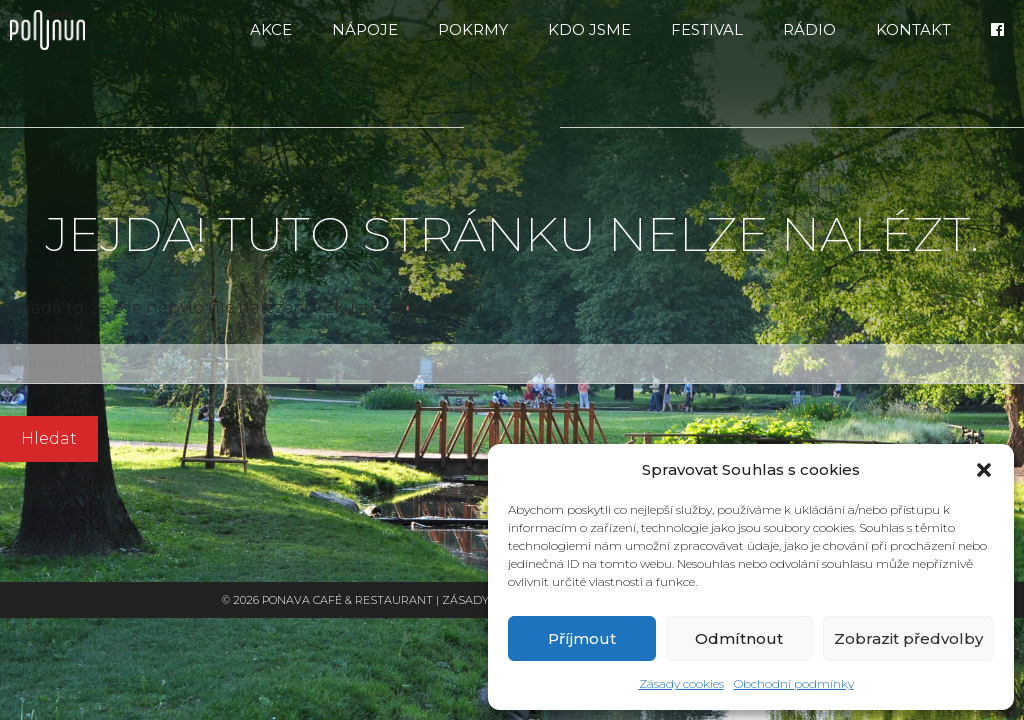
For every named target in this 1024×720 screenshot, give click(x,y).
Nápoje (365, 29)
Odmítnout (739, 638)
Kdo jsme (589, 29)
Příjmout (582, 638)
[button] (984, 470)
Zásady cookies (681, 683)
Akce (271, 29)
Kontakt (913, 29)
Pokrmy (473, 29)
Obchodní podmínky (794, 683)
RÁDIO (809, 29)
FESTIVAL (707, 29)
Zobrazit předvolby (908, 638)
